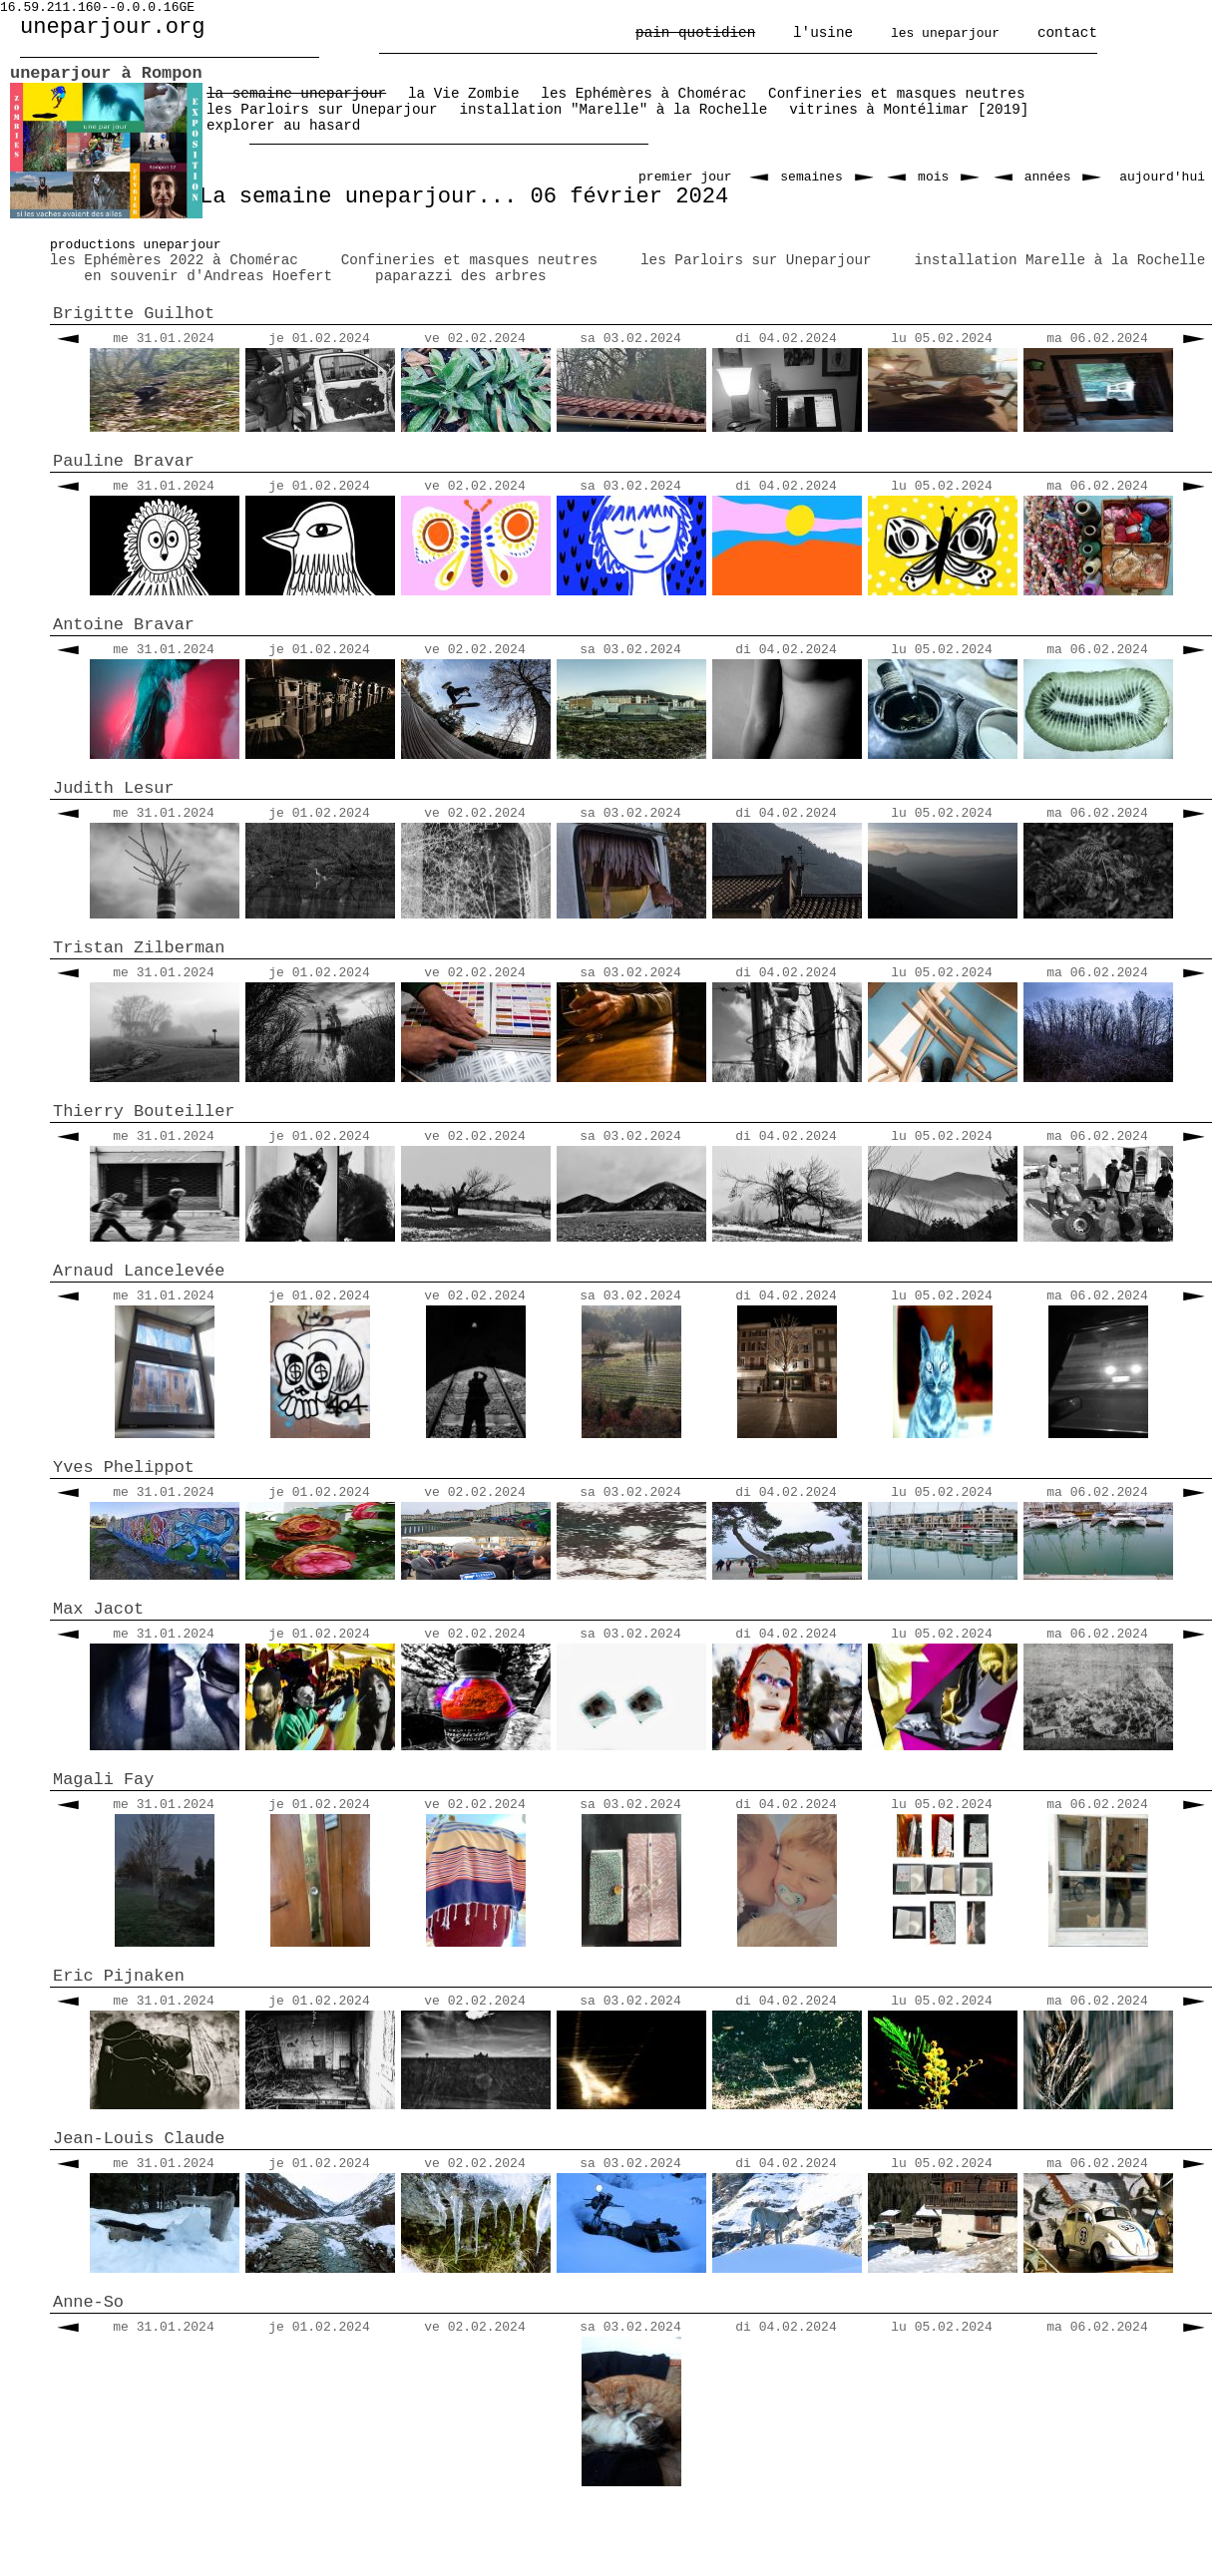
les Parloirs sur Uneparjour (756, 260)
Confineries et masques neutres (469, 260)
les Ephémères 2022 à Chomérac (174, 260)
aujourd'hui (1162, 177)
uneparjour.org (112, 27)
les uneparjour (945, 33)
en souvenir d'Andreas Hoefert (208, 276)
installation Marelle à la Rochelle (1060, 260)
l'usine (823, 33)
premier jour (685, 177)
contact (1067, 33)
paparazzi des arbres (461, 276)
